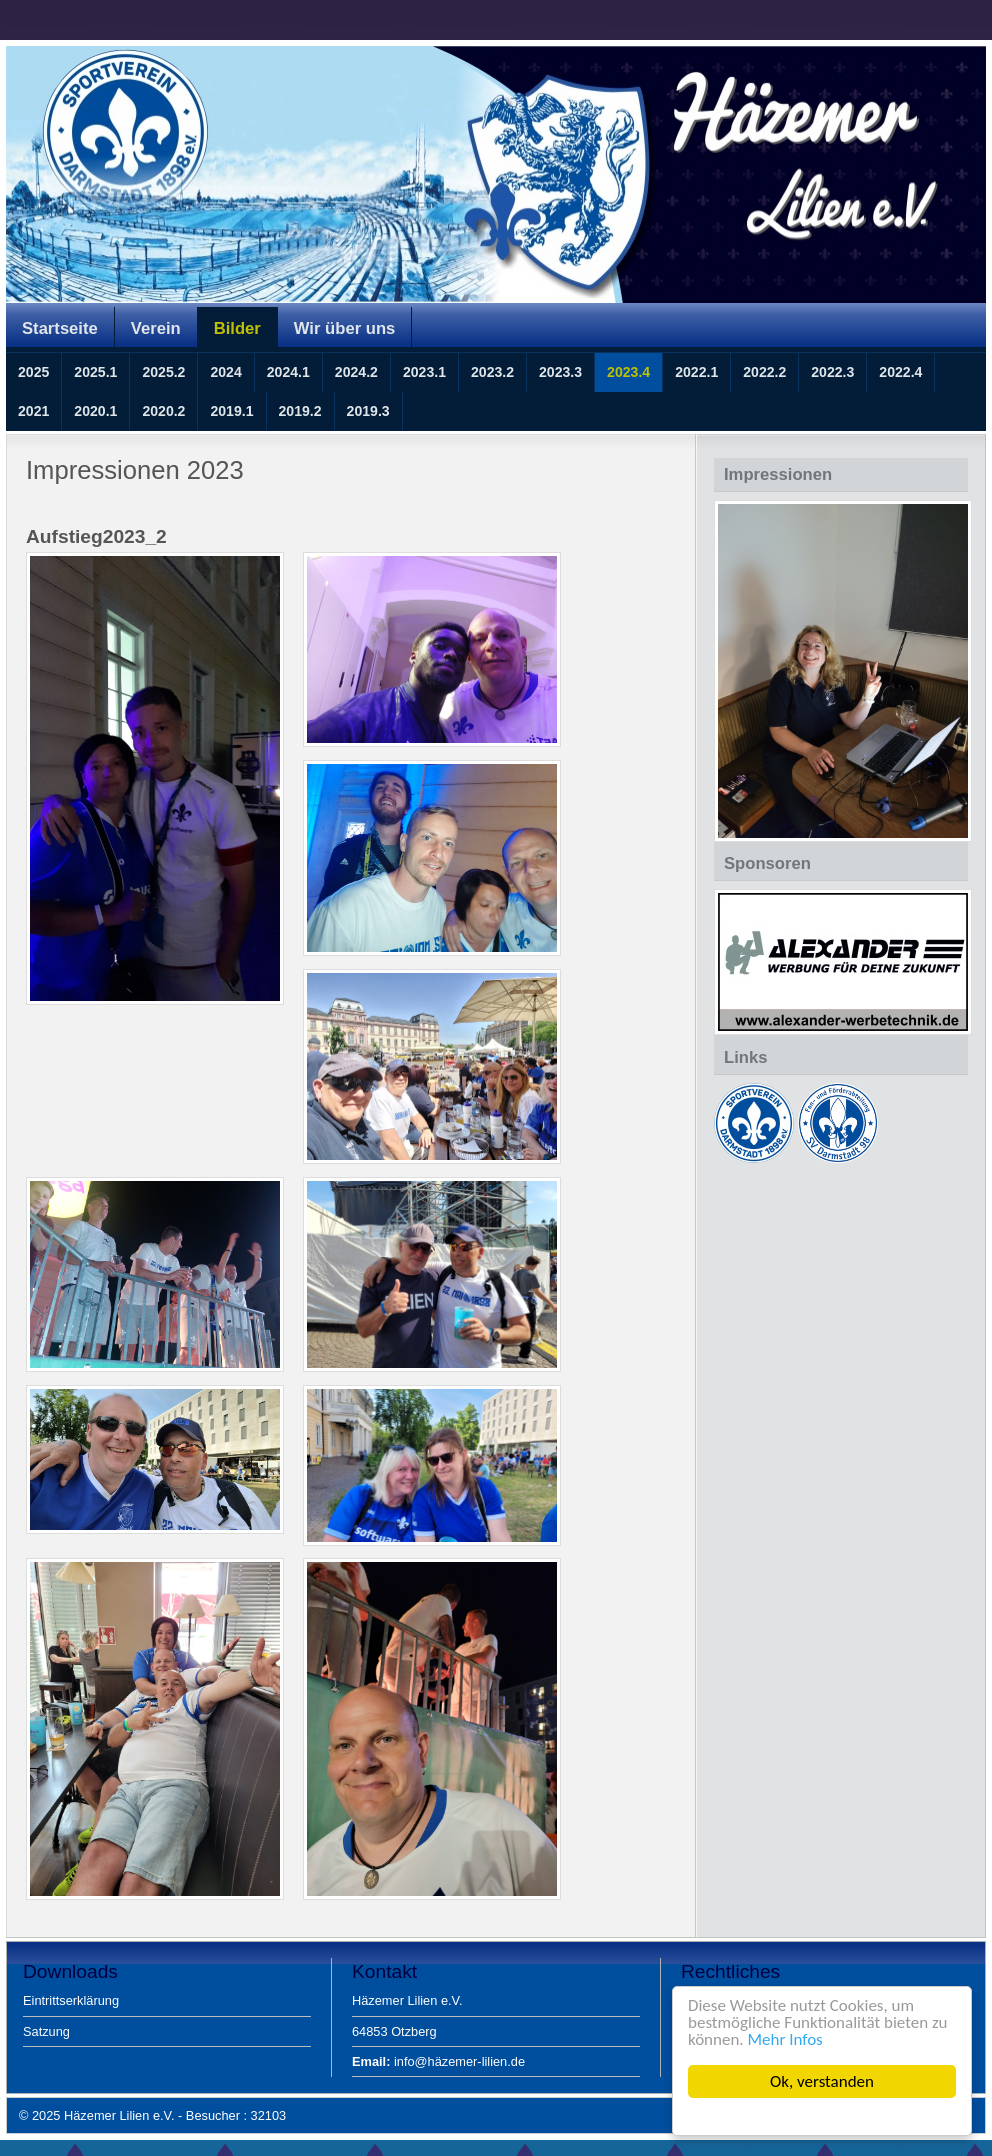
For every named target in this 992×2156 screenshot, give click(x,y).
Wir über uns (344, 328)
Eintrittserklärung (71, 2000)
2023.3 (560, 372)
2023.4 (628, 372)
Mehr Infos (785, 2039)
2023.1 (424, 372)
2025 (33, 372)
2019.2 (300, 411)
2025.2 (163, 372)
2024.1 (288, 372)
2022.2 (764, 372)
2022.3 (832, 372)
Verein (156, 328)
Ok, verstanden (822, 2081)
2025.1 (95, 372)
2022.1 (696, 372)
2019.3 (368, 411)
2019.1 (231, 411)
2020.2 (163, 411)
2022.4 (900, 372)
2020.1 (95, 411)
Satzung (46, 2031)
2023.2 (492, 372)
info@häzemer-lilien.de (438, 2061)
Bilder (237, 328)
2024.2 (356, 372)
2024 (225, 372)
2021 (33, 411)
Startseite (60, 328)
